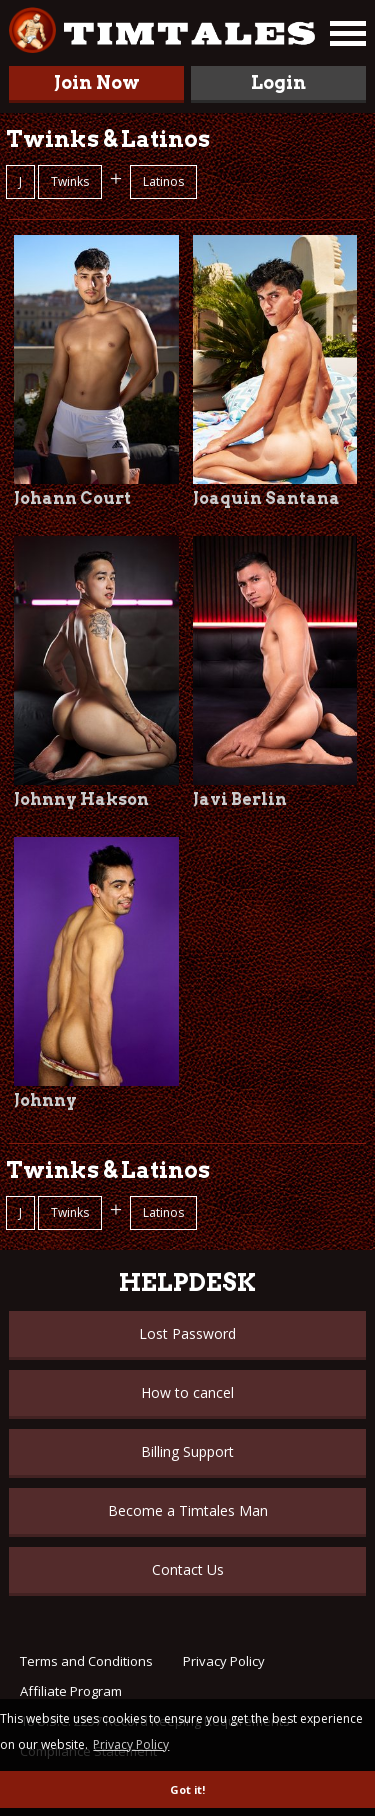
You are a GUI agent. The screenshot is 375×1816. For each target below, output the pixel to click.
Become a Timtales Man (188, 1510)
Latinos (163, 181)
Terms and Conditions (86, 1661)
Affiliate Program (71, 1691)
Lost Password (187, 1333)
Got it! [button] (187, 1789)
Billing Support (187, 1451)
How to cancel (187, 1392)
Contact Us (188, 1569)
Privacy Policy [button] (131, 1744)
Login (278, 82)
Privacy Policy (224, 1661)
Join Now (97, 82)
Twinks (70, 181)
